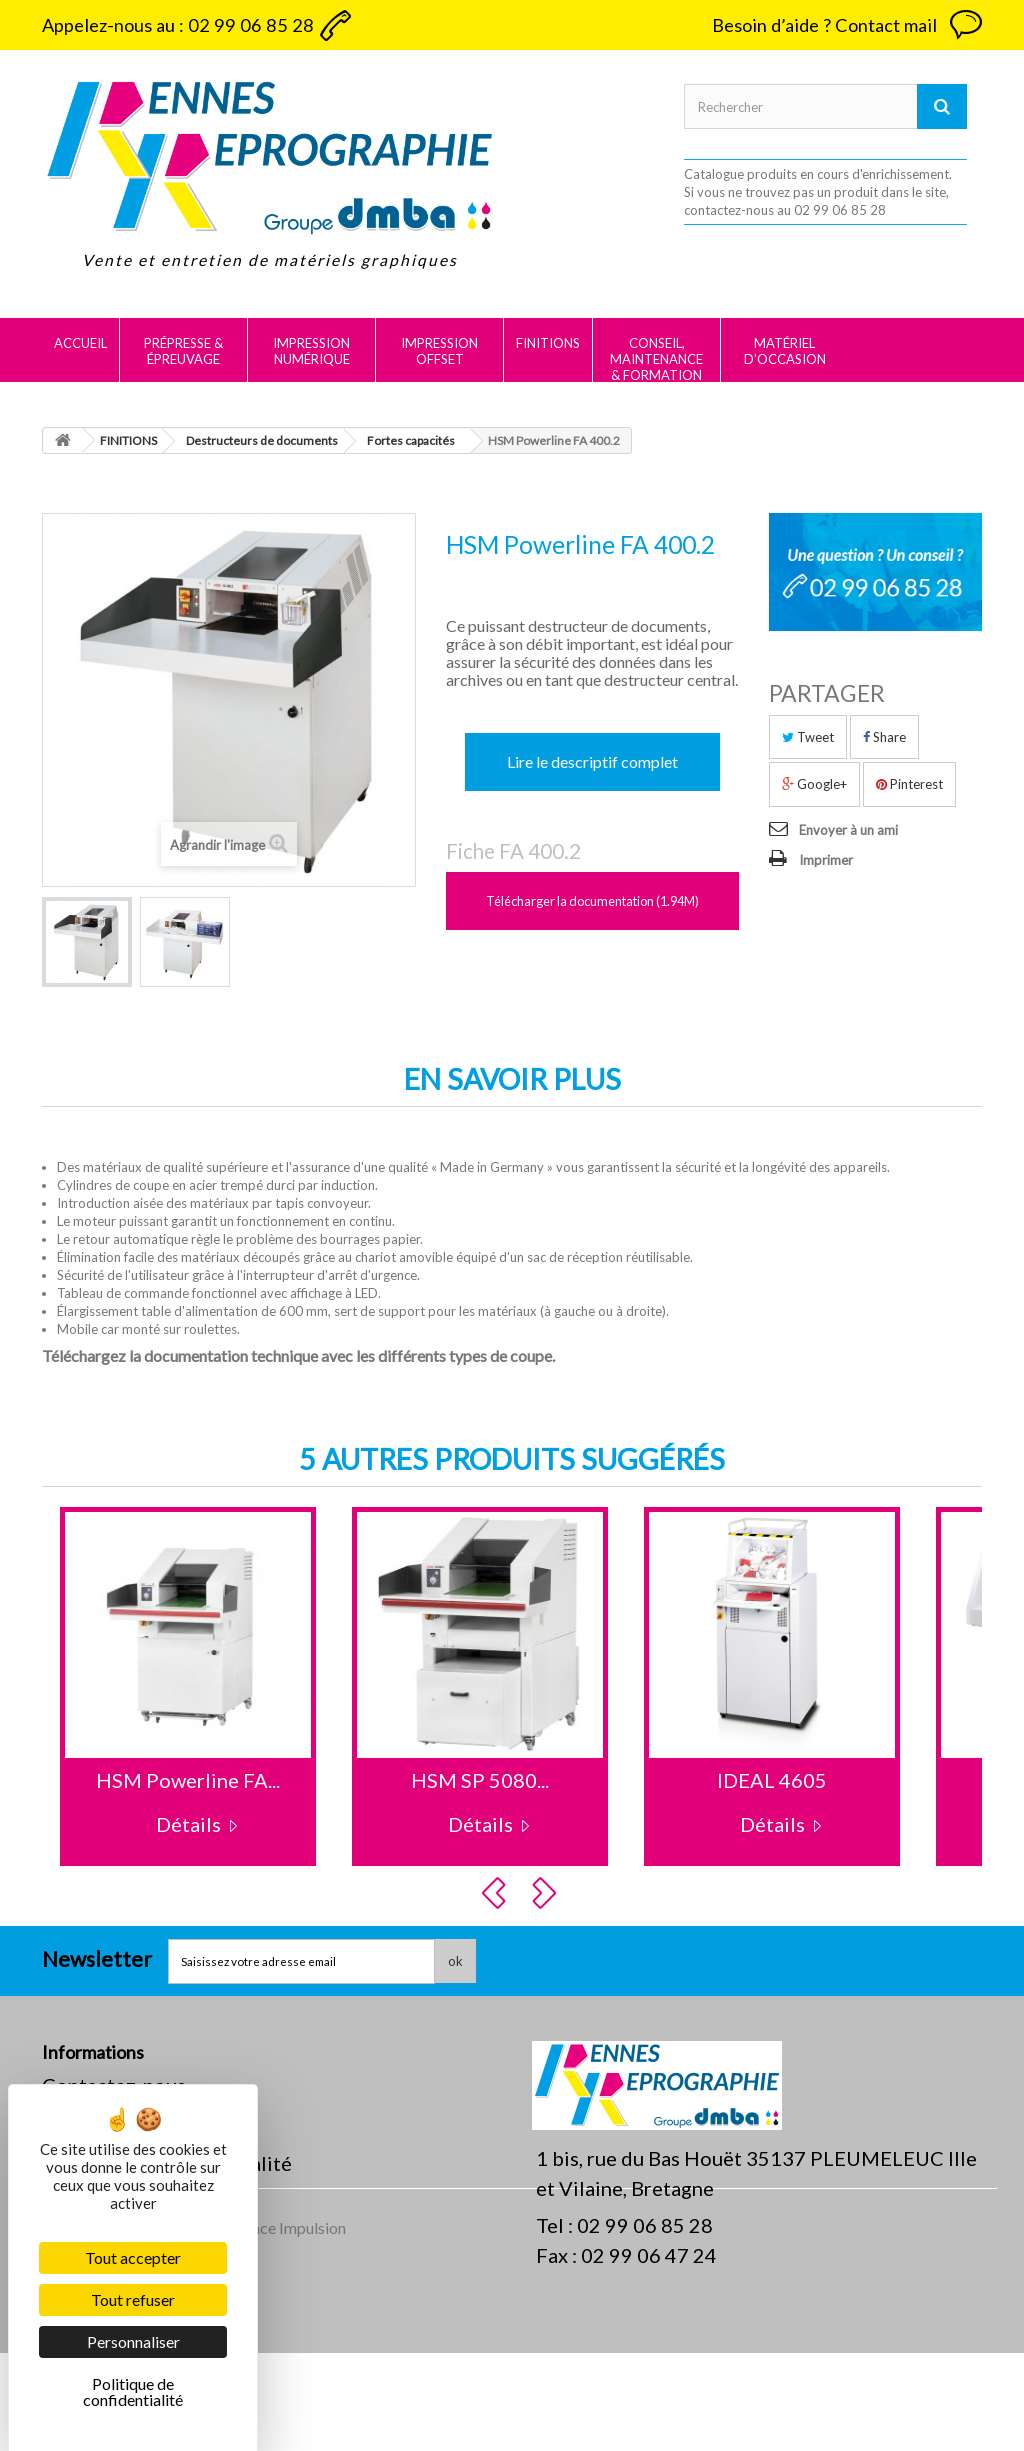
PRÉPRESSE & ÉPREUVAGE (183, 351)
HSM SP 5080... (480, 1780)
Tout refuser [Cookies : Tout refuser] (133, 2299)
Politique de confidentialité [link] (133, 2391)
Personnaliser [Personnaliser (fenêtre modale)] (133, 2341)
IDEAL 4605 (772, 1780)
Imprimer (826, 860)
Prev (497, 1893)
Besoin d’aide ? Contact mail (824, 25)
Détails (188, 1824)
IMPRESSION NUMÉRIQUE (311, 351)
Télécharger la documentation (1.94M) (592, 901)
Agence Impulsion (285, 2325)
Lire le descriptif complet (592, 761)
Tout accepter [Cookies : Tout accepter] (133, 2257)
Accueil (80, 343)
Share (884, 737)
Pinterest (909, 784)
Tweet (808, 737)
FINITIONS (548, 343)
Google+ (814, 784)
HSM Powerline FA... (188, 1780)
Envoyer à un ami (848, 830)
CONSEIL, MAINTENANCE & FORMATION (656, 359)
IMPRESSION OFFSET (439, 351)
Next (547, 1893)
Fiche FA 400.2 (513, 851)
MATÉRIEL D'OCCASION (785, 351)
